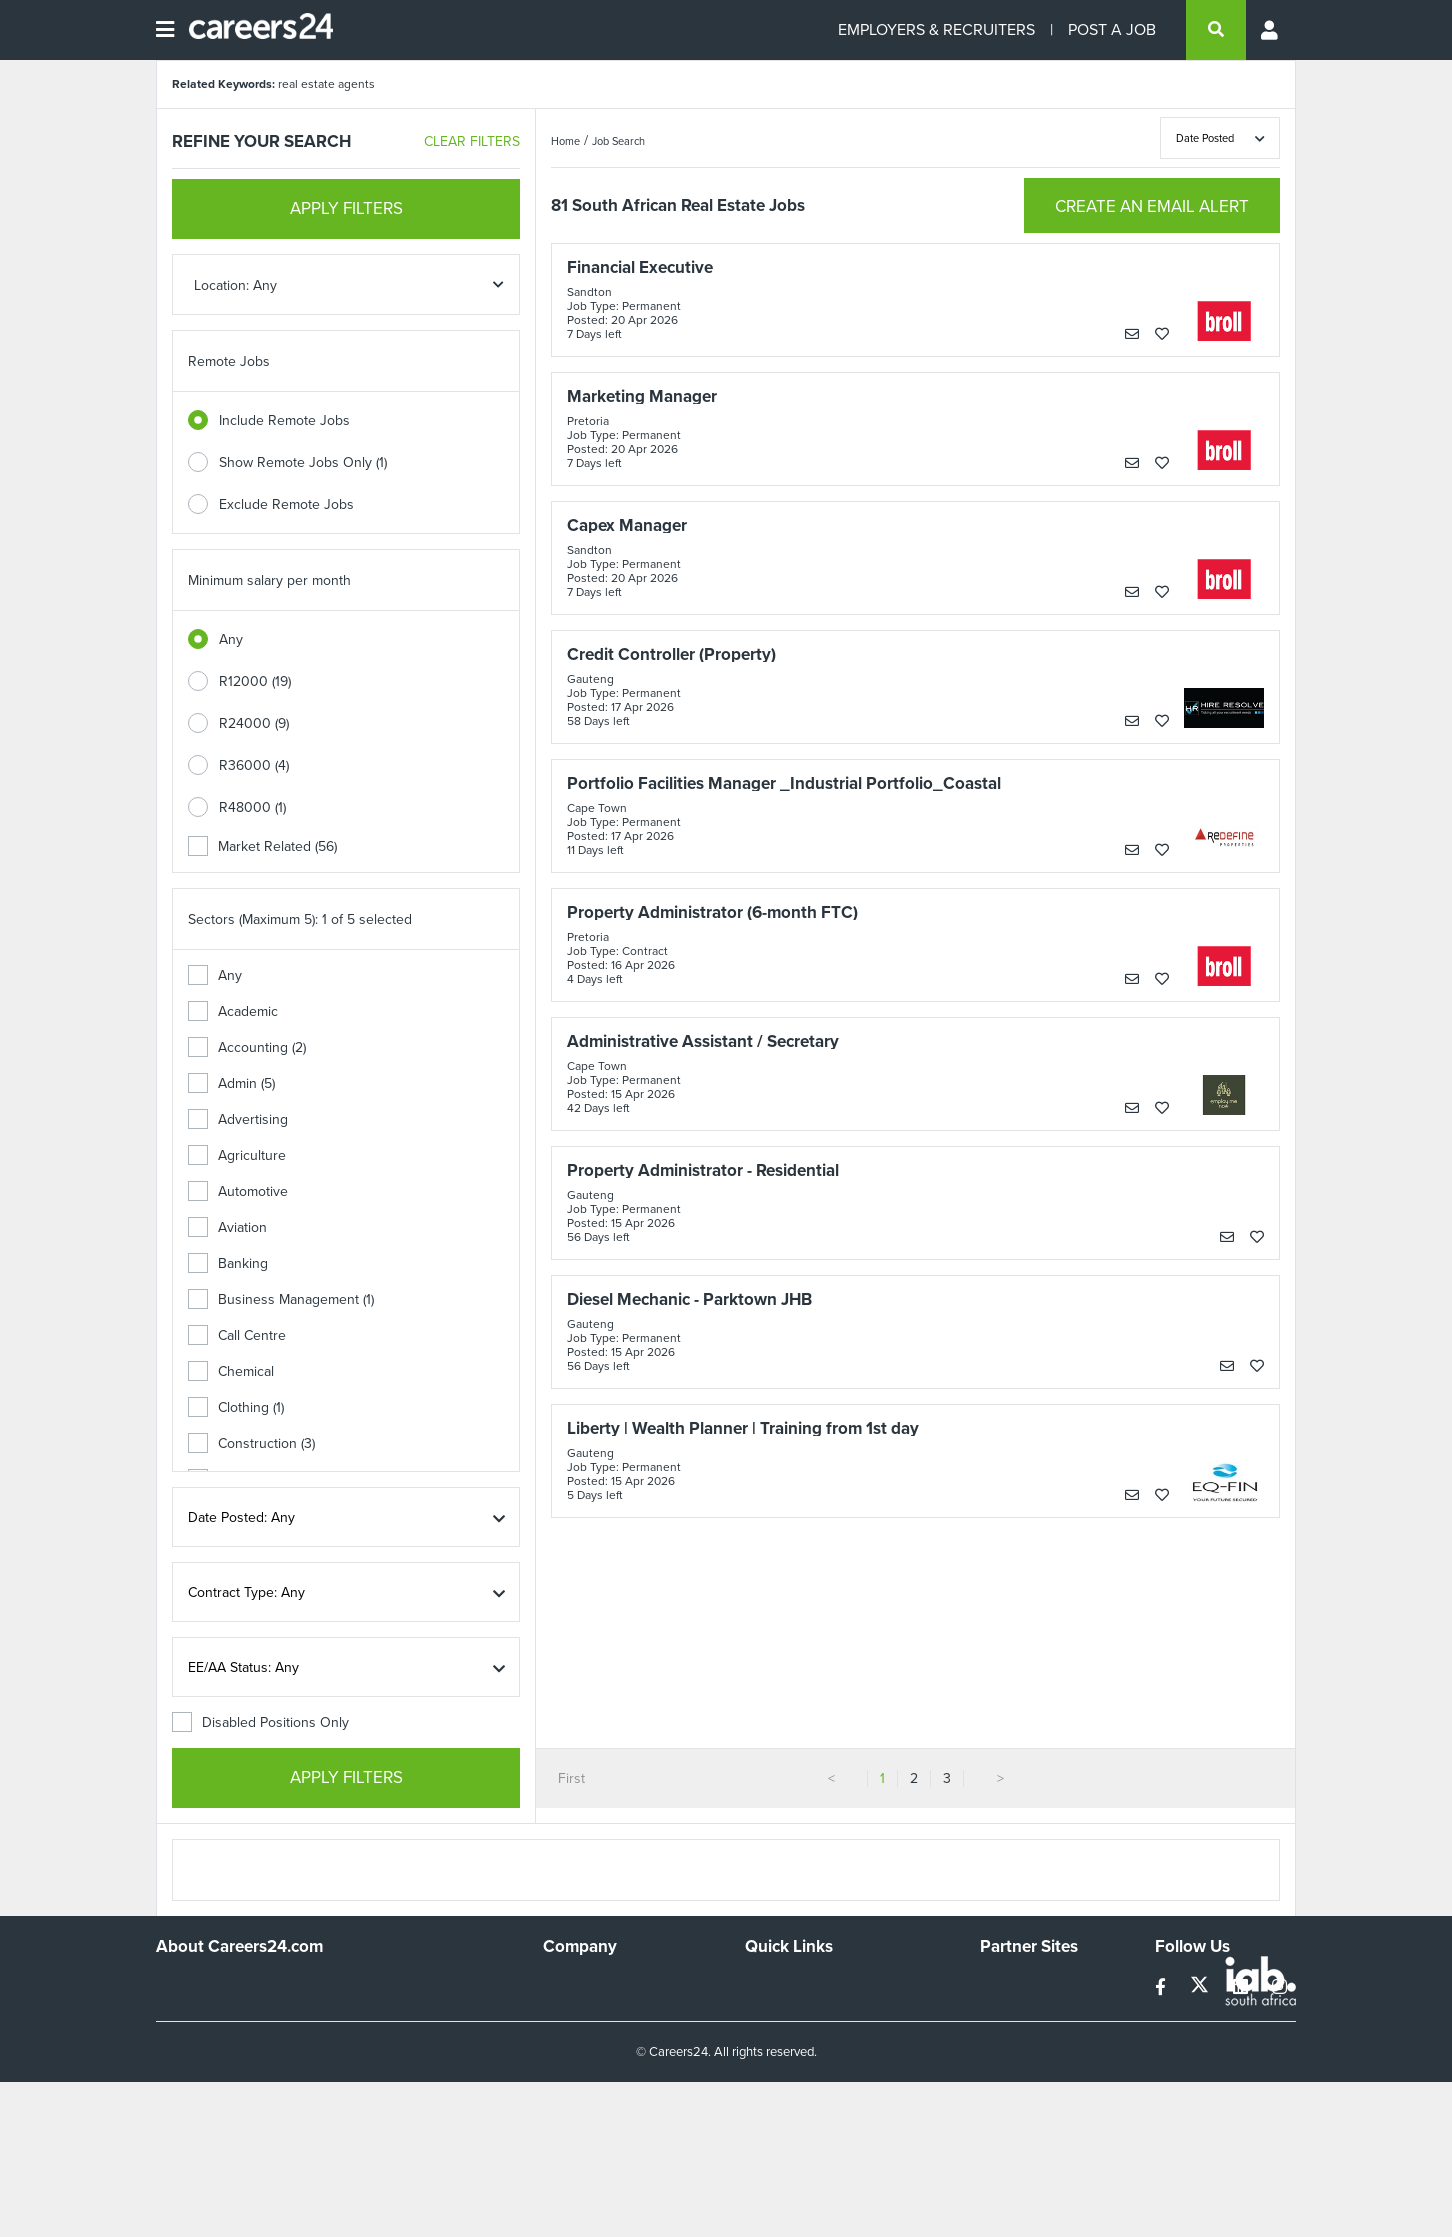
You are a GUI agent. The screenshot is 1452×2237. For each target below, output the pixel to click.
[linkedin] (1242, 1987)
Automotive (238, 1191)
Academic (233, 1011)
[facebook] (1162, 1987)
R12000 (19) (255, 681)
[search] (1216, 30)
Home (565, 141)
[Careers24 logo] (253, 30)
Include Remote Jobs (284, 420)
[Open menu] (165, 30)
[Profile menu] (1271, 30)
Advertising (238, 1119)
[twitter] (1201, 1987)
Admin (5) (231, 1083)
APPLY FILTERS (346, 208)
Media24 (1006, 2065)
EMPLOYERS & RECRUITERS (936, 29)
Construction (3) (251, 1443)
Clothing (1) (236, 1407)
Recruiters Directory (807, 1984)
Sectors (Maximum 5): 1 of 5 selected (300, 919)
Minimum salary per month (269, 580)
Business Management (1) (281, 1299)
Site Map (771, 2011)
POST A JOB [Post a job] (1112, 29)
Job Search (618, 141)
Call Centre (237, 1335)
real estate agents (326, 84)
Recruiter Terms (794, 2092)
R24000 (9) (254, 723)
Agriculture (237, 1155)
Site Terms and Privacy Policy (834, 2038)
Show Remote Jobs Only (303, 462)
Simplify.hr (1011, 1984)
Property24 (1014, 2038)
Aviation (227, 1227)
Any (231, 639)
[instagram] (1279, 1987)
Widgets (770, 2065)
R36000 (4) (254, 765)
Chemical (231, 1371)
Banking (228, 1263)
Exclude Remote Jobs (286, 504)
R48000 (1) (252, 807)
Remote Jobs (229, 361)
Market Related (262, 846)
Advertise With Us (598, 2011)
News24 (1005, 2011)
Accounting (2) (247, 1047)
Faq (756, 2119)
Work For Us (581, 1984)
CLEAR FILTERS (472, 141)
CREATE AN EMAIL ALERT (1152, 206)
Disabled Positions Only (260, 1722)
